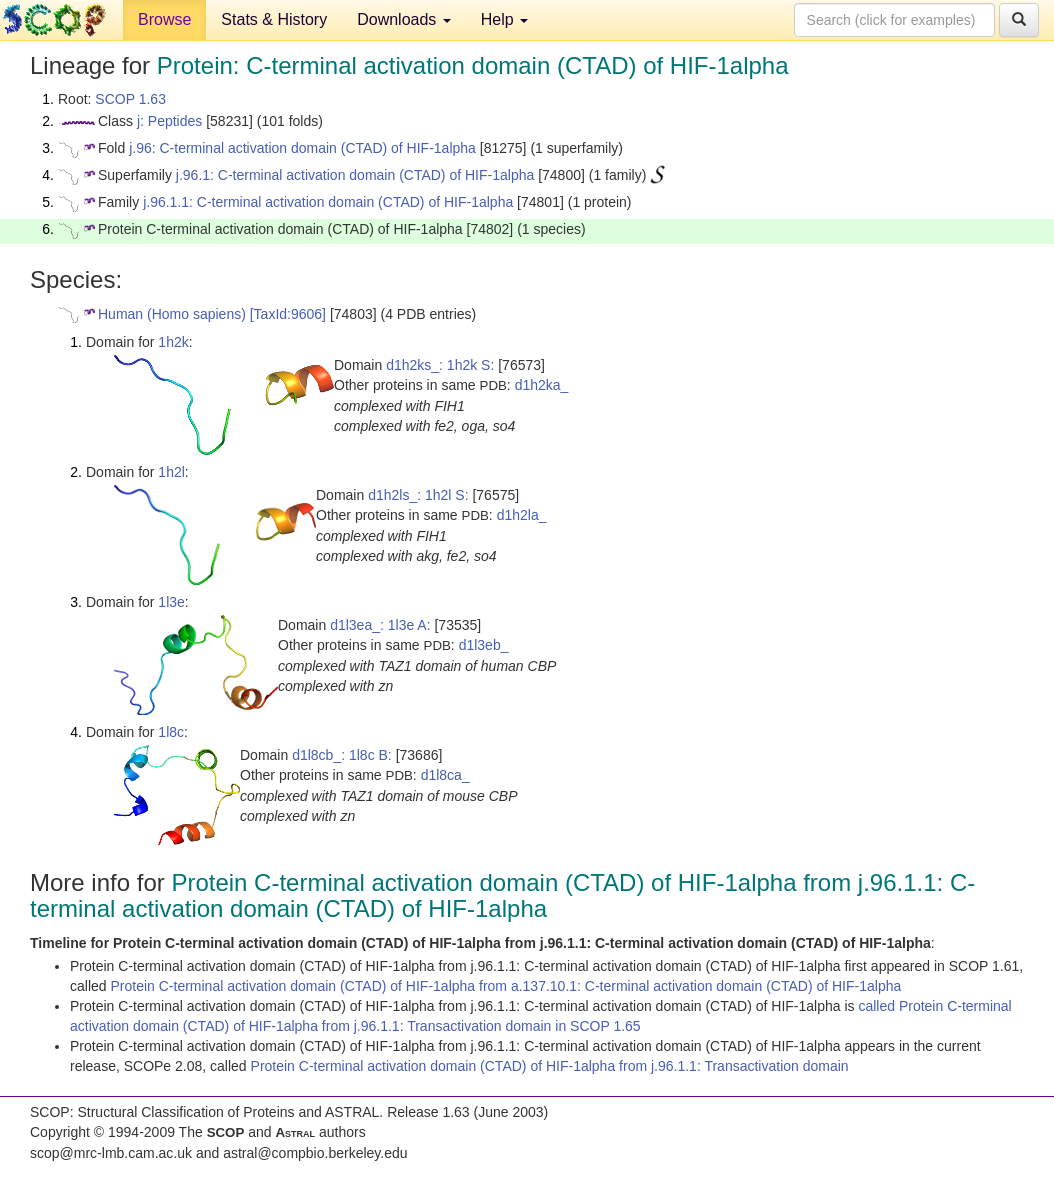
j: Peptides (169, 121)
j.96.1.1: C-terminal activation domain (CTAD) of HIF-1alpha (328, 202)
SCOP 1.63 (130, 99)
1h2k (173, 342)
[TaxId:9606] (288, 314)
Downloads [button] (404, 19)
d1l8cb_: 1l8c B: (342, 755)
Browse (164, 19)
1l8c (171, 732)
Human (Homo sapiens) (172, 314)
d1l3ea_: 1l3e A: (380, 625)
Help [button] (504, 19)
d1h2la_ (522, 515)
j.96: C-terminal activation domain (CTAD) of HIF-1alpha (302, 148)
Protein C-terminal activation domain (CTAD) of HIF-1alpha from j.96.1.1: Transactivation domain (550, 1066)
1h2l (171, 472)
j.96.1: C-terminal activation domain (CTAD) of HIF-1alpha (355, 175)
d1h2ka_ (542, 385)
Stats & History (274, 19)
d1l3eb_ (484, 645)
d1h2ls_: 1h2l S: (418, 495)
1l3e (171, 602)
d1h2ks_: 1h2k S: (440, 365)
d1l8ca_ (445, 775)
